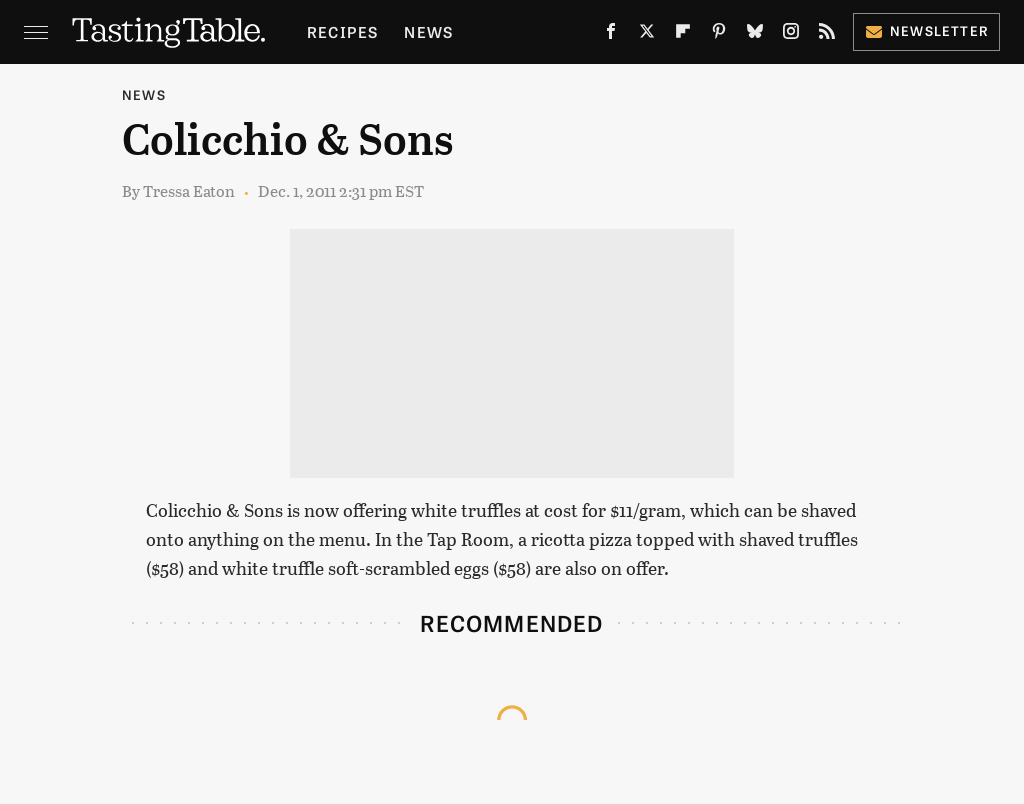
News (428, 31)
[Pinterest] (719, 35)
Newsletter (926, 30)
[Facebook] (611, 35)
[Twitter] (647, 35)
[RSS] (827, 35)
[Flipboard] (683, 35)
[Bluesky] (755, 35)
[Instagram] (791, 35)
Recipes (342, 31)
